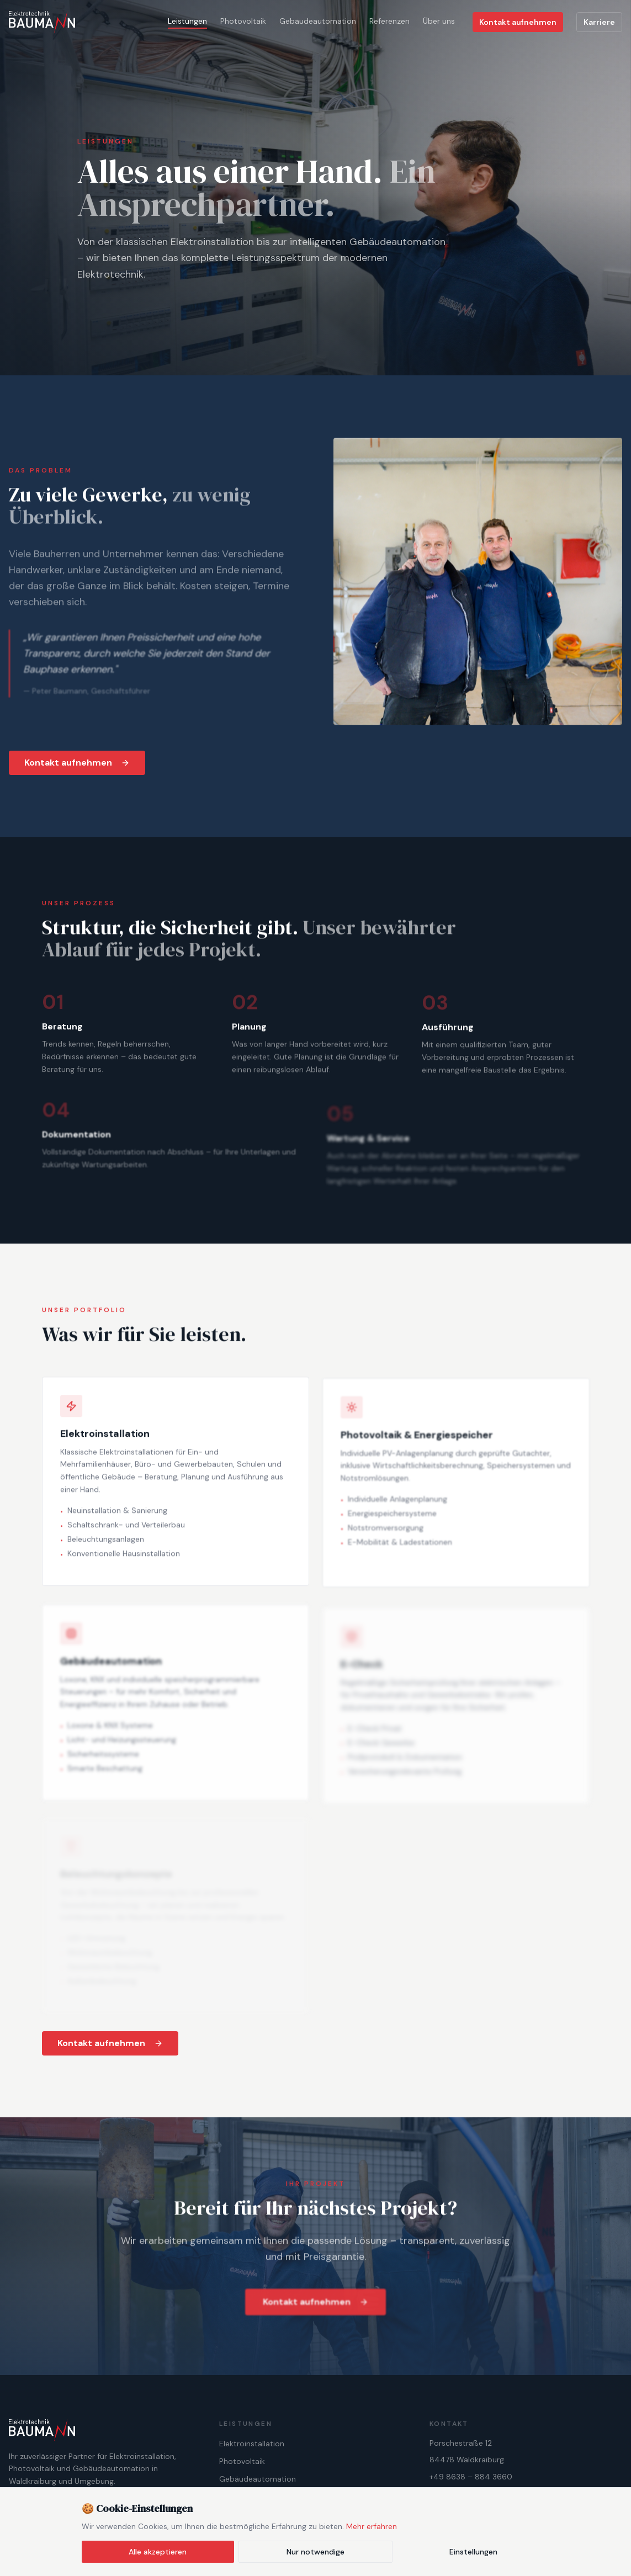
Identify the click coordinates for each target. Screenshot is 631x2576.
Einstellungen (473, 2552)
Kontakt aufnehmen (517, 22)
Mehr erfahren (371, 2526)
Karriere (599, 22)
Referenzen (389, 21)
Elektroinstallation (251, 2443)
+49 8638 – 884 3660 (470, 2477)
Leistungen (187, 21)
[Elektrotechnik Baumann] (42, 22)
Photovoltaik (243, 21)
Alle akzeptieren (158, 2552)
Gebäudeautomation (317, 21)
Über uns (439, 21)
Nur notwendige (315, 2552)
